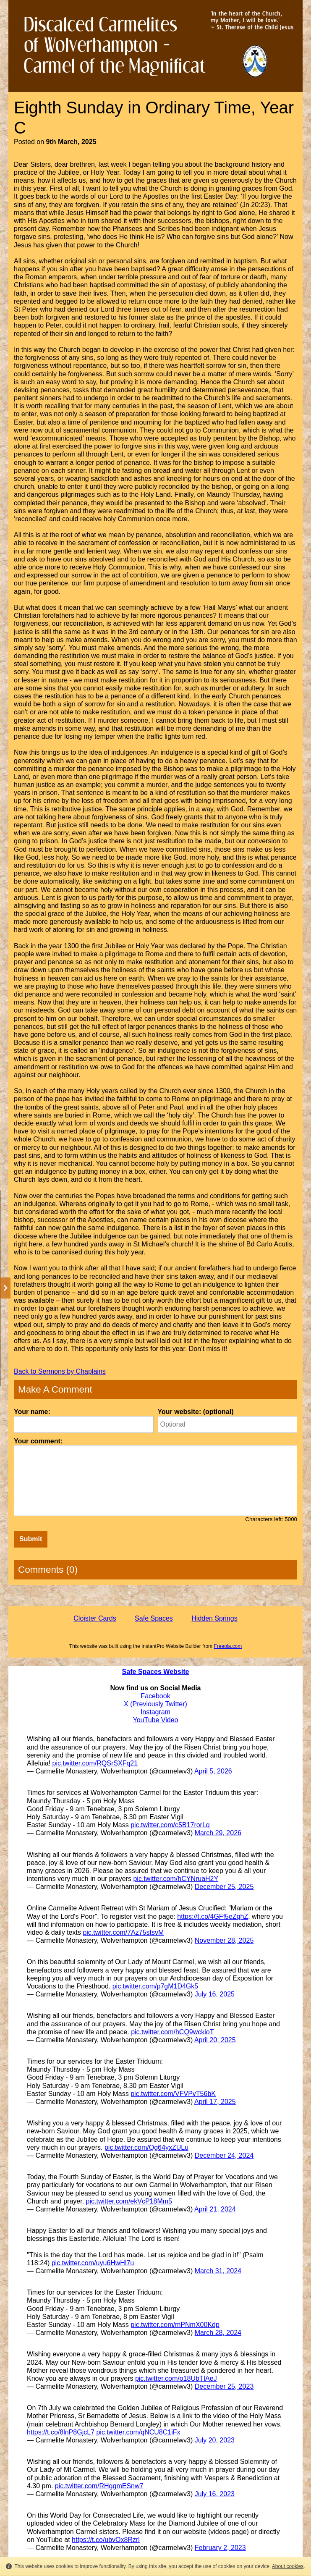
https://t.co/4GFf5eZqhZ (212, 1916)
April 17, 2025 (215, 2101)
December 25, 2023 (224, 2386)
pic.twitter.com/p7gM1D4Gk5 (155, 1986)
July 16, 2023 (215, 2493)
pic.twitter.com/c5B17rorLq (170, 1824)
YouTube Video (155, 1719)
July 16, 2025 (215, 1994)
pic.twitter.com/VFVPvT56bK (173, 2093)
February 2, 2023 (220, 2547)
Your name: (32, 1411)
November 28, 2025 (224, 1940)
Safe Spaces (154, 1618)
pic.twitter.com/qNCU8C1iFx (138, 2432)
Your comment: (38, 1441)
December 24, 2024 (224, 2155)
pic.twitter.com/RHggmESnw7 (99, 2485)
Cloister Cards (94, 1618)
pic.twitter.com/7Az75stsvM (123, 1932)
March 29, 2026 (218, 1832)
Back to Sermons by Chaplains (60, 1371)
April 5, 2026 (213, 1771)
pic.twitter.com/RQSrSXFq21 (95, 1763)
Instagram (155, 1712)
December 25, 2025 (224, 1886)
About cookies (287, 2566)
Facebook (155, 1696)
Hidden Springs (214, 1618)
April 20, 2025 (215, 2039)
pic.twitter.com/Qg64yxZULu (146, 2147)
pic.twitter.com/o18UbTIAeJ (176, 2378)
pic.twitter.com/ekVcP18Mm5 (129, 2201)
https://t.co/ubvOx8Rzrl (106, 2539)
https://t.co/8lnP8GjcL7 (60, 2432)
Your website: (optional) (196, 1411)
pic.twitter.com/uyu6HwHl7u (93, 2262)
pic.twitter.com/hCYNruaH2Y (175, 1878)
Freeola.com (228, 1646)
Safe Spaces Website (155, 1671)
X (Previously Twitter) (155, 1704)
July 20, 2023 (215, 2440)
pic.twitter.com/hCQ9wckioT (172, 2032)
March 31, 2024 (218, 2270)
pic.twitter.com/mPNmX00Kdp (175, 2324)
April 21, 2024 (215, 2209)
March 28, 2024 (218, 2332)
